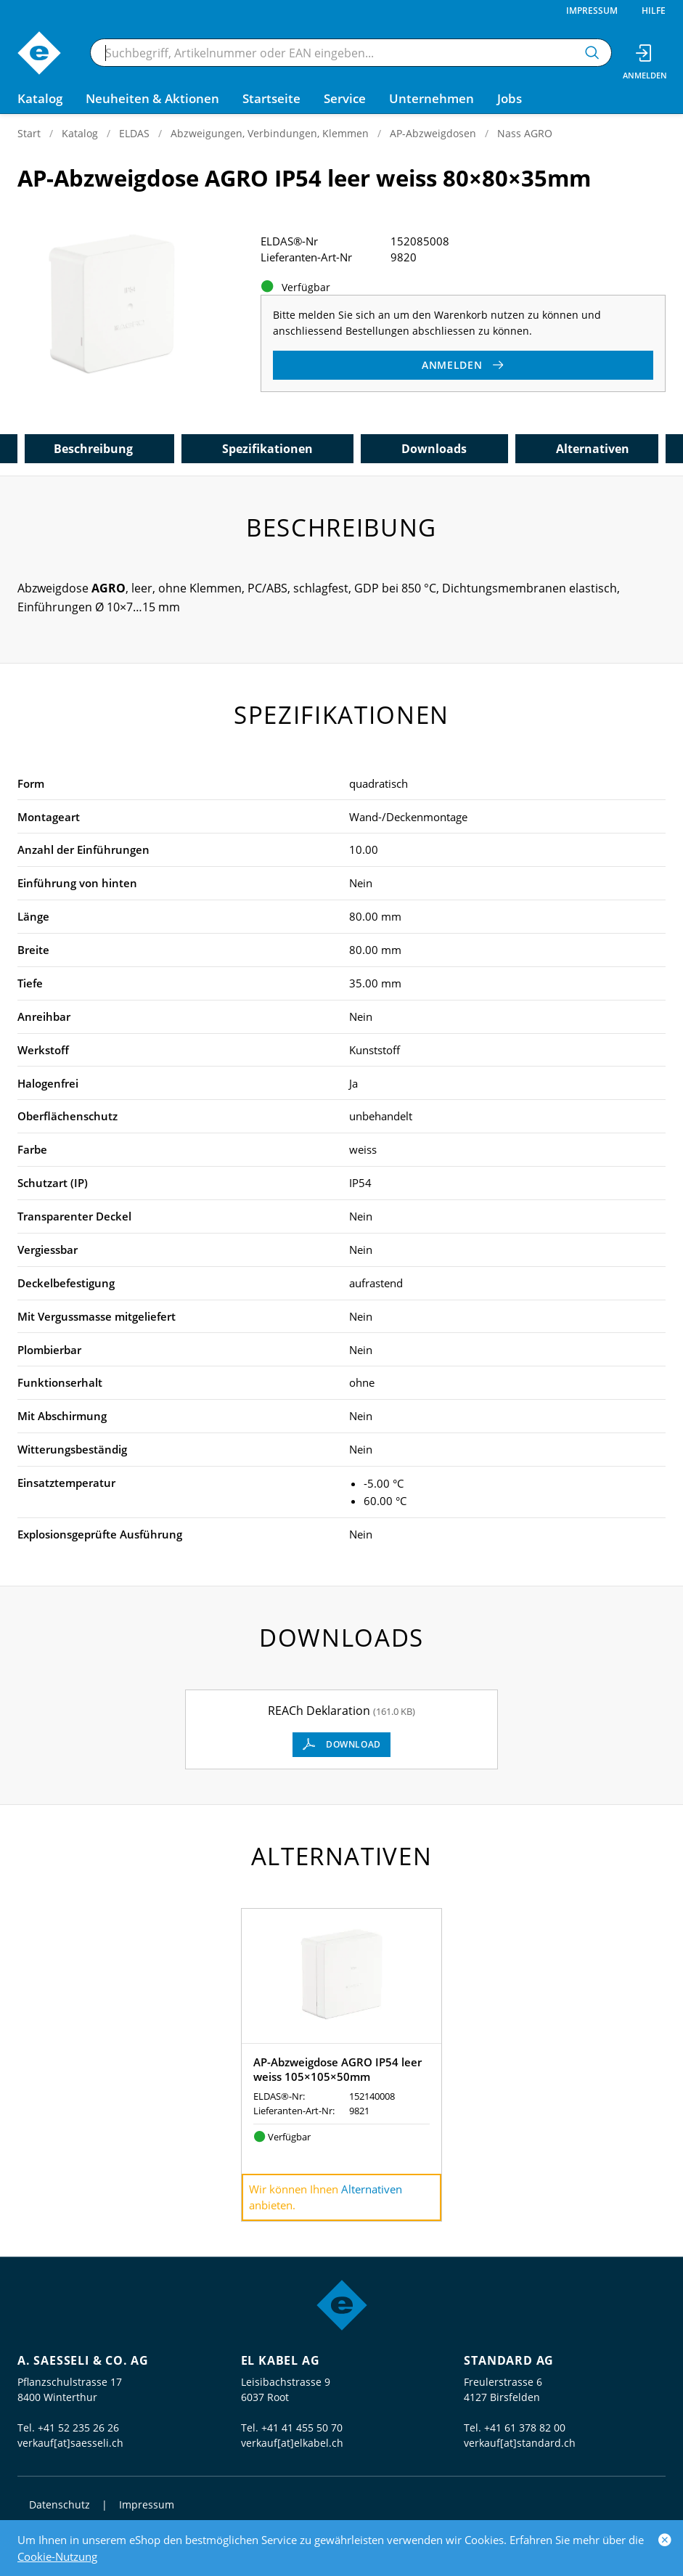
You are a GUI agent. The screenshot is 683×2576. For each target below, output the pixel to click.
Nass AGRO (524, 133)
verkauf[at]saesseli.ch (70, 2443)
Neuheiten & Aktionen (152, 98)
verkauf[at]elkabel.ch (292, 2443)
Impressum (592, 10)
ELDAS (134, 133)
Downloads (434, 449)
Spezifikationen (267, 449)
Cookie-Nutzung (57, 2556)
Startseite (271, 98)
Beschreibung (93, 449)
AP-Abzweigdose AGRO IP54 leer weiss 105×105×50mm (337, 2069)
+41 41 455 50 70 (302, 2427)
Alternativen (592, 449)
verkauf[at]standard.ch (520, 2443)
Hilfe (654, 10)
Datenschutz (59, 2504)
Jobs (509, 98)
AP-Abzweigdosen (433, 133)
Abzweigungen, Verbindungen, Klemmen (270, 133)
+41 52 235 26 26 (78, 2427)
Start (29, 133)
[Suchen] (592, 52)
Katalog (80, 133)
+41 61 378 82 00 (524, 2427)
